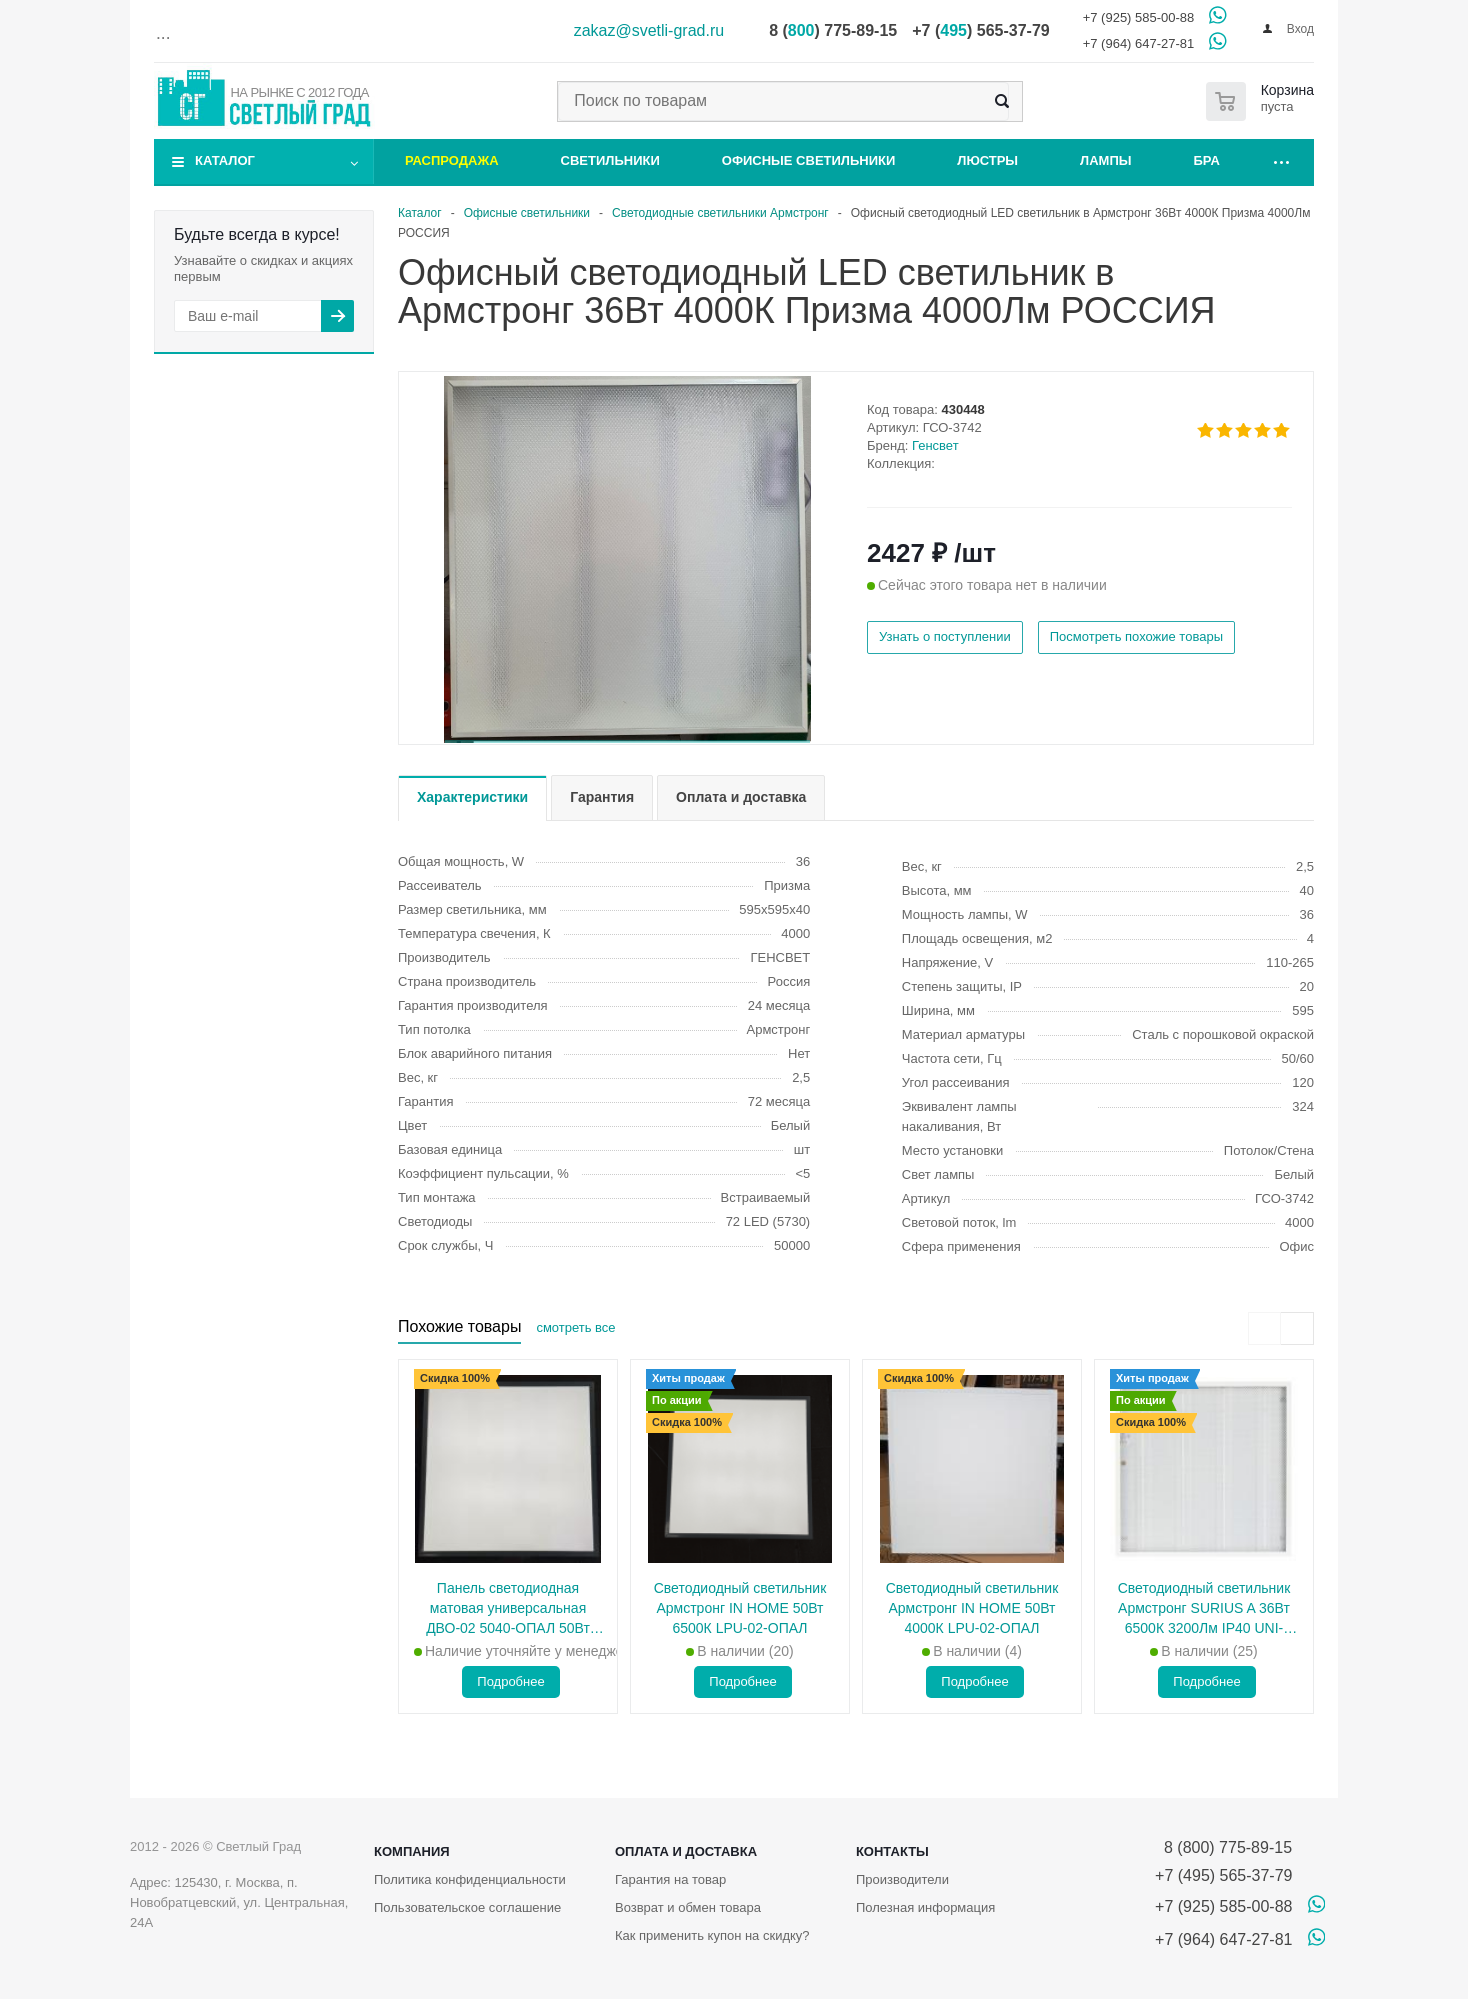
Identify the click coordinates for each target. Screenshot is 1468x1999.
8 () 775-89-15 (833, 30)
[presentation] (1264, 1328)
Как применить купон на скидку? (712, 1935)
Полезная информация (925, 1907)
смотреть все (575, 1327)
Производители (902, 1879)
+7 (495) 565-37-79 (1223, 1875)
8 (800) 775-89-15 (1223, 1847)
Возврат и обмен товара (688, 1907)
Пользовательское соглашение (467, 1907)
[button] (627, 741)
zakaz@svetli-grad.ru (649, 30)
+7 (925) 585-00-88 (1139, 17)
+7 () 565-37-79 (980, 30)
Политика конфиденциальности (470, 1879)
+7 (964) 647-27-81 (1139, 43)
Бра (1207, 160)
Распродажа (452, 160)
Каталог (225, 160)
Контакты (892, 1851)
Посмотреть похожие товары (1136, 636)
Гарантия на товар (670, 1879)
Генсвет (935, 445)
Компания (412, 1851)
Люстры (987, 160)
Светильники (610, 160)
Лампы (1105, 160)
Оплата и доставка (686, 1851)
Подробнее (510, 1681)
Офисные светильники (809, 160)
